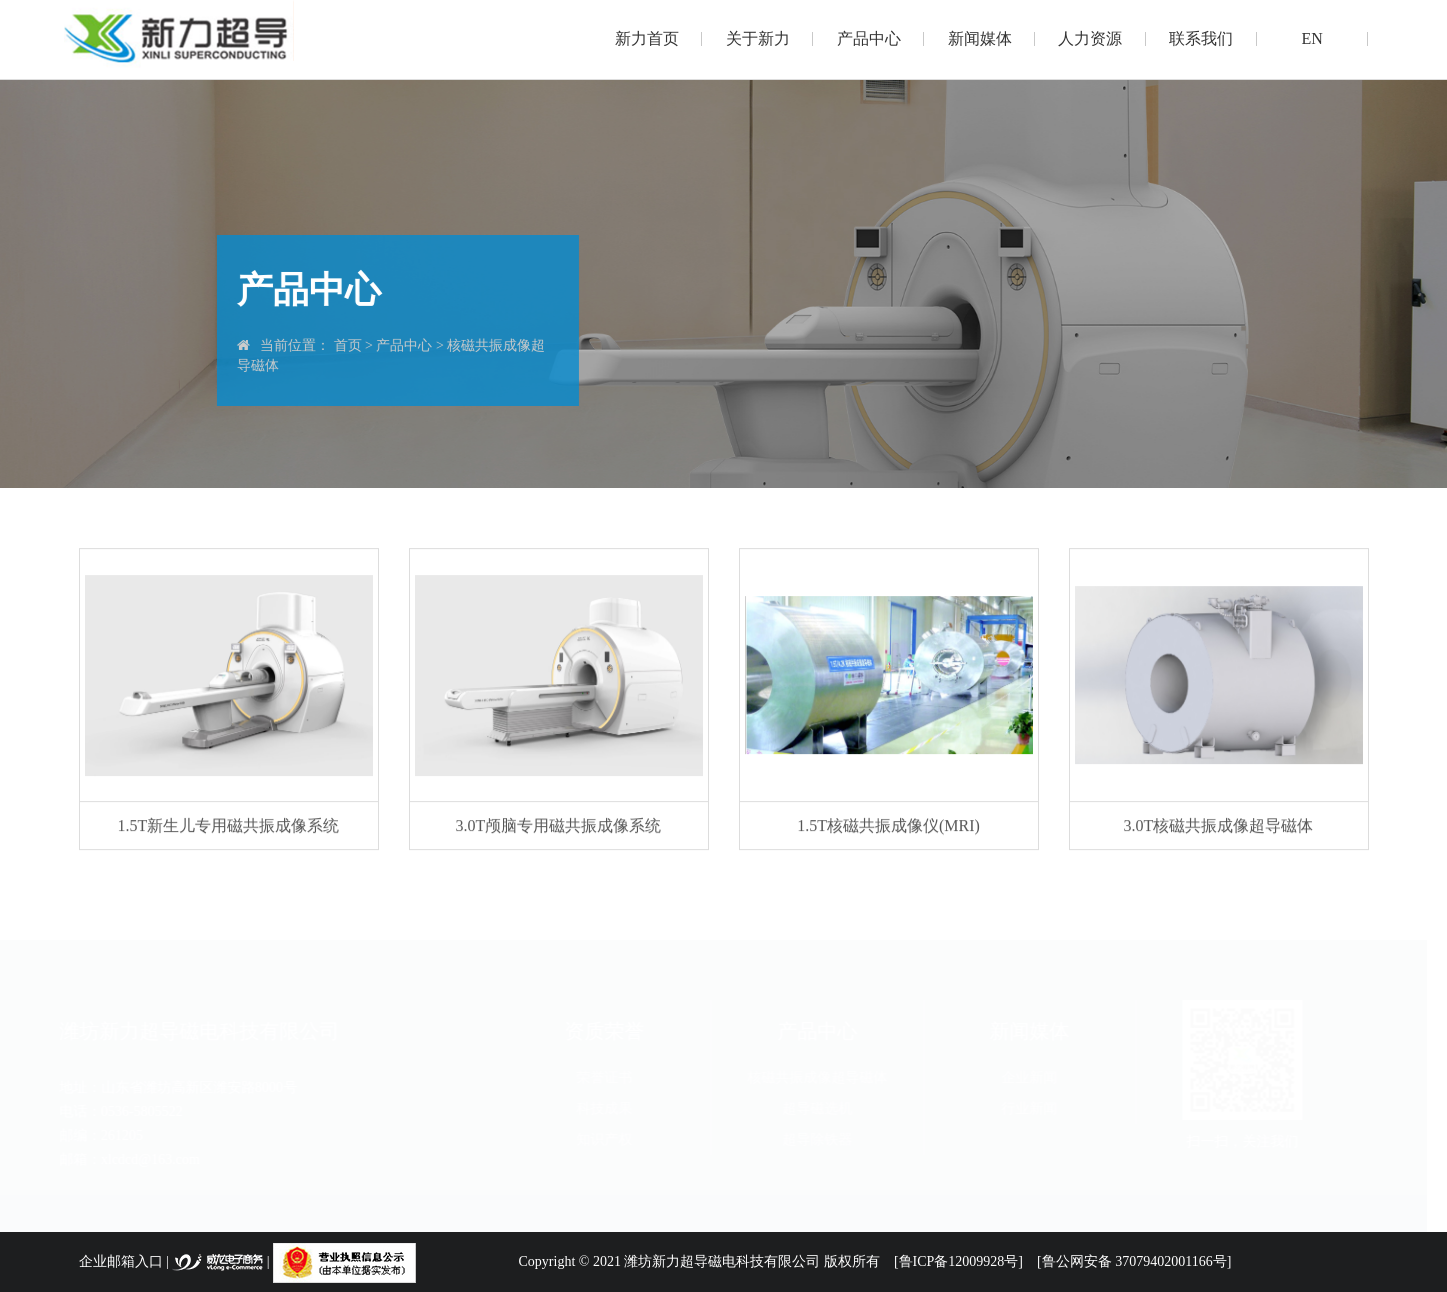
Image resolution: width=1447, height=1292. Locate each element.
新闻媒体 (980, 38)
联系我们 (1201, 38)
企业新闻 (1039, 1077)
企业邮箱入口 (121, 1261)
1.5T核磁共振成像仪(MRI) (888, 826)
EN (1312, 38)
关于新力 (758, 38)
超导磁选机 (826, 1108)
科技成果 (614, 1108)
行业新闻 (1039, 1108)
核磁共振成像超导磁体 (826, 1077)
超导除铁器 (826, 1139)
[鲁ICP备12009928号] (958, 1261)
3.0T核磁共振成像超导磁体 (1219, 826)
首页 (346, 345)
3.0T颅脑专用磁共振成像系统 (559, 826)
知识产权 (614, 1139)
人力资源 (1090, 38)
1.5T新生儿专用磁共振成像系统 (229, 826)
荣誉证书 (614, 1077)
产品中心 (869, 38)
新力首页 (647, 38)
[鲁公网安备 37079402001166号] (1134, 1261)
